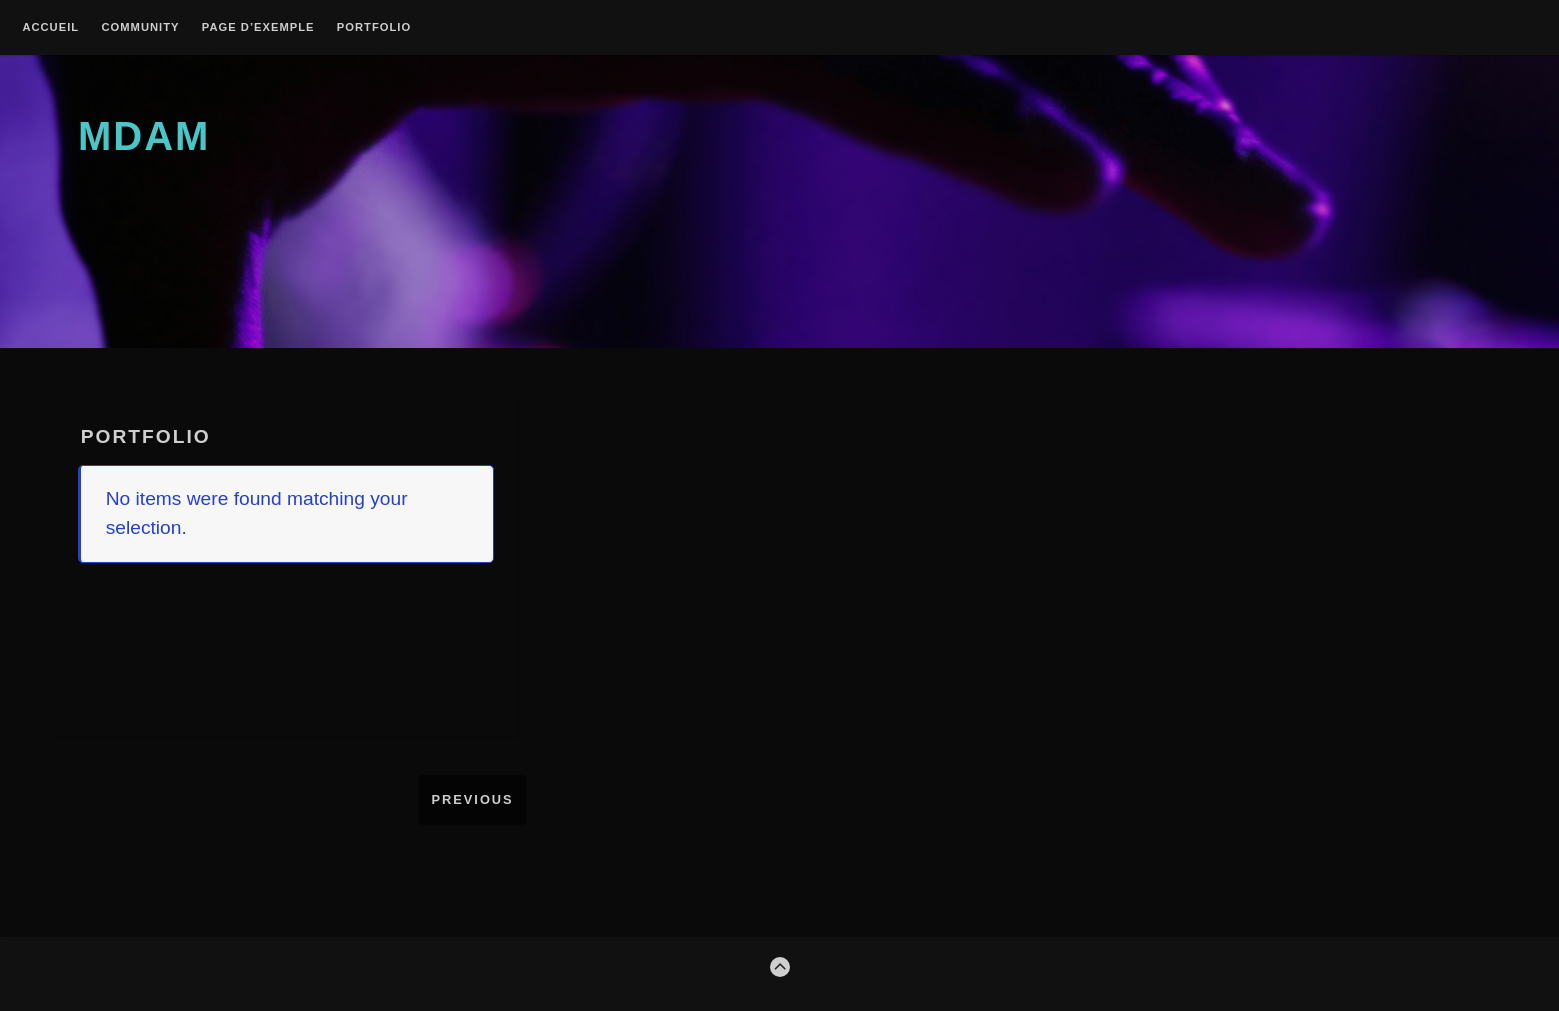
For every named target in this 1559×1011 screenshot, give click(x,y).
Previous (472, 799)
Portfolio (374, 27)
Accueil (50, 27)
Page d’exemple (258, 27)
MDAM (144, 136)
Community (140, 27)
